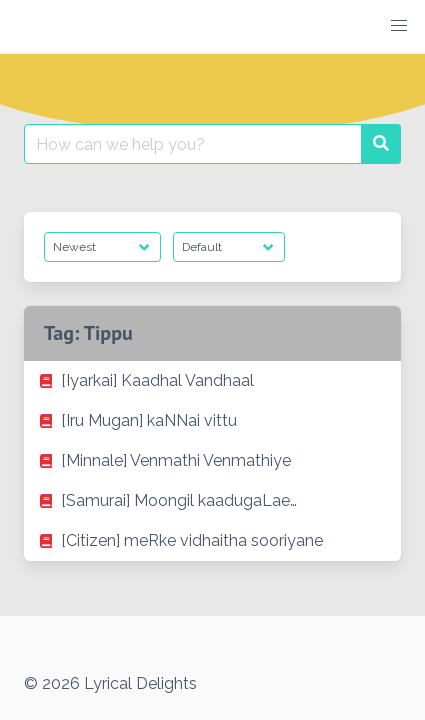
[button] (399, 26)
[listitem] (212, 381)
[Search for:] (193, 144)
